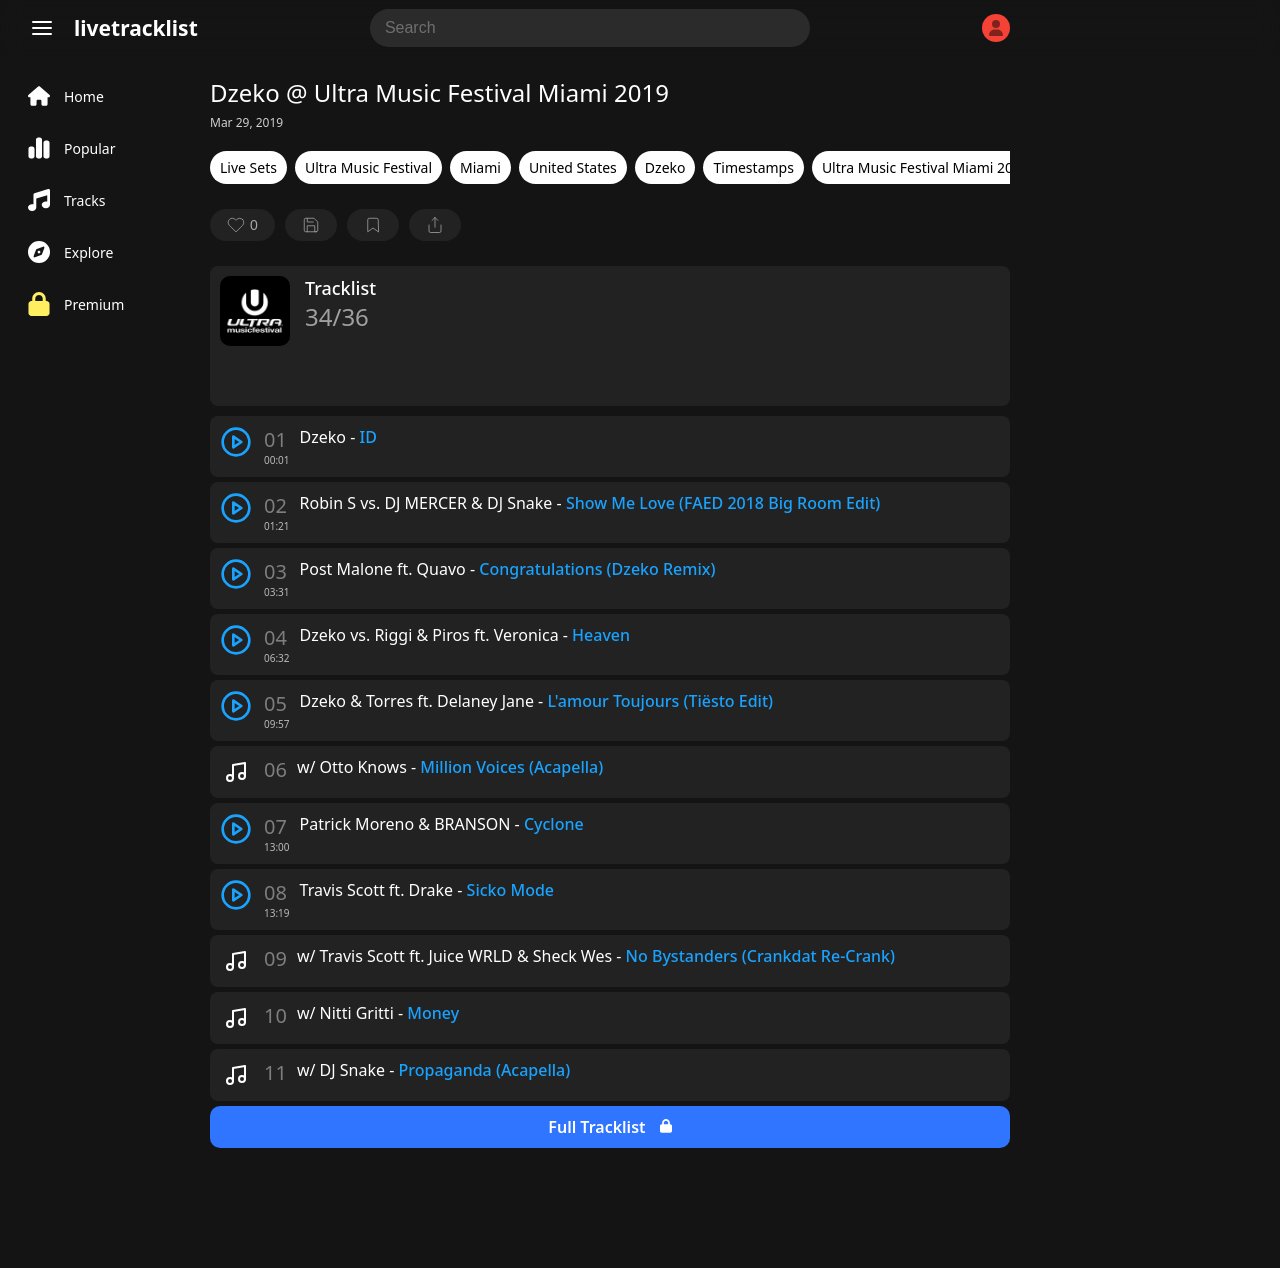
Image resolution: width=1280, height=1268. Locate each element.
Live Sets (248, 167)
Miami (480, 167)
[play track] (236, 442)
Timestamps (753, 167)
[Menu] (42, 28)
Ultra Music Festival (368, 167)
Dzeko (665, 167)
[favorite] (242, 225)
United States (573, 167)
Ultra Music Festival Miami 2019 (925, 167)
